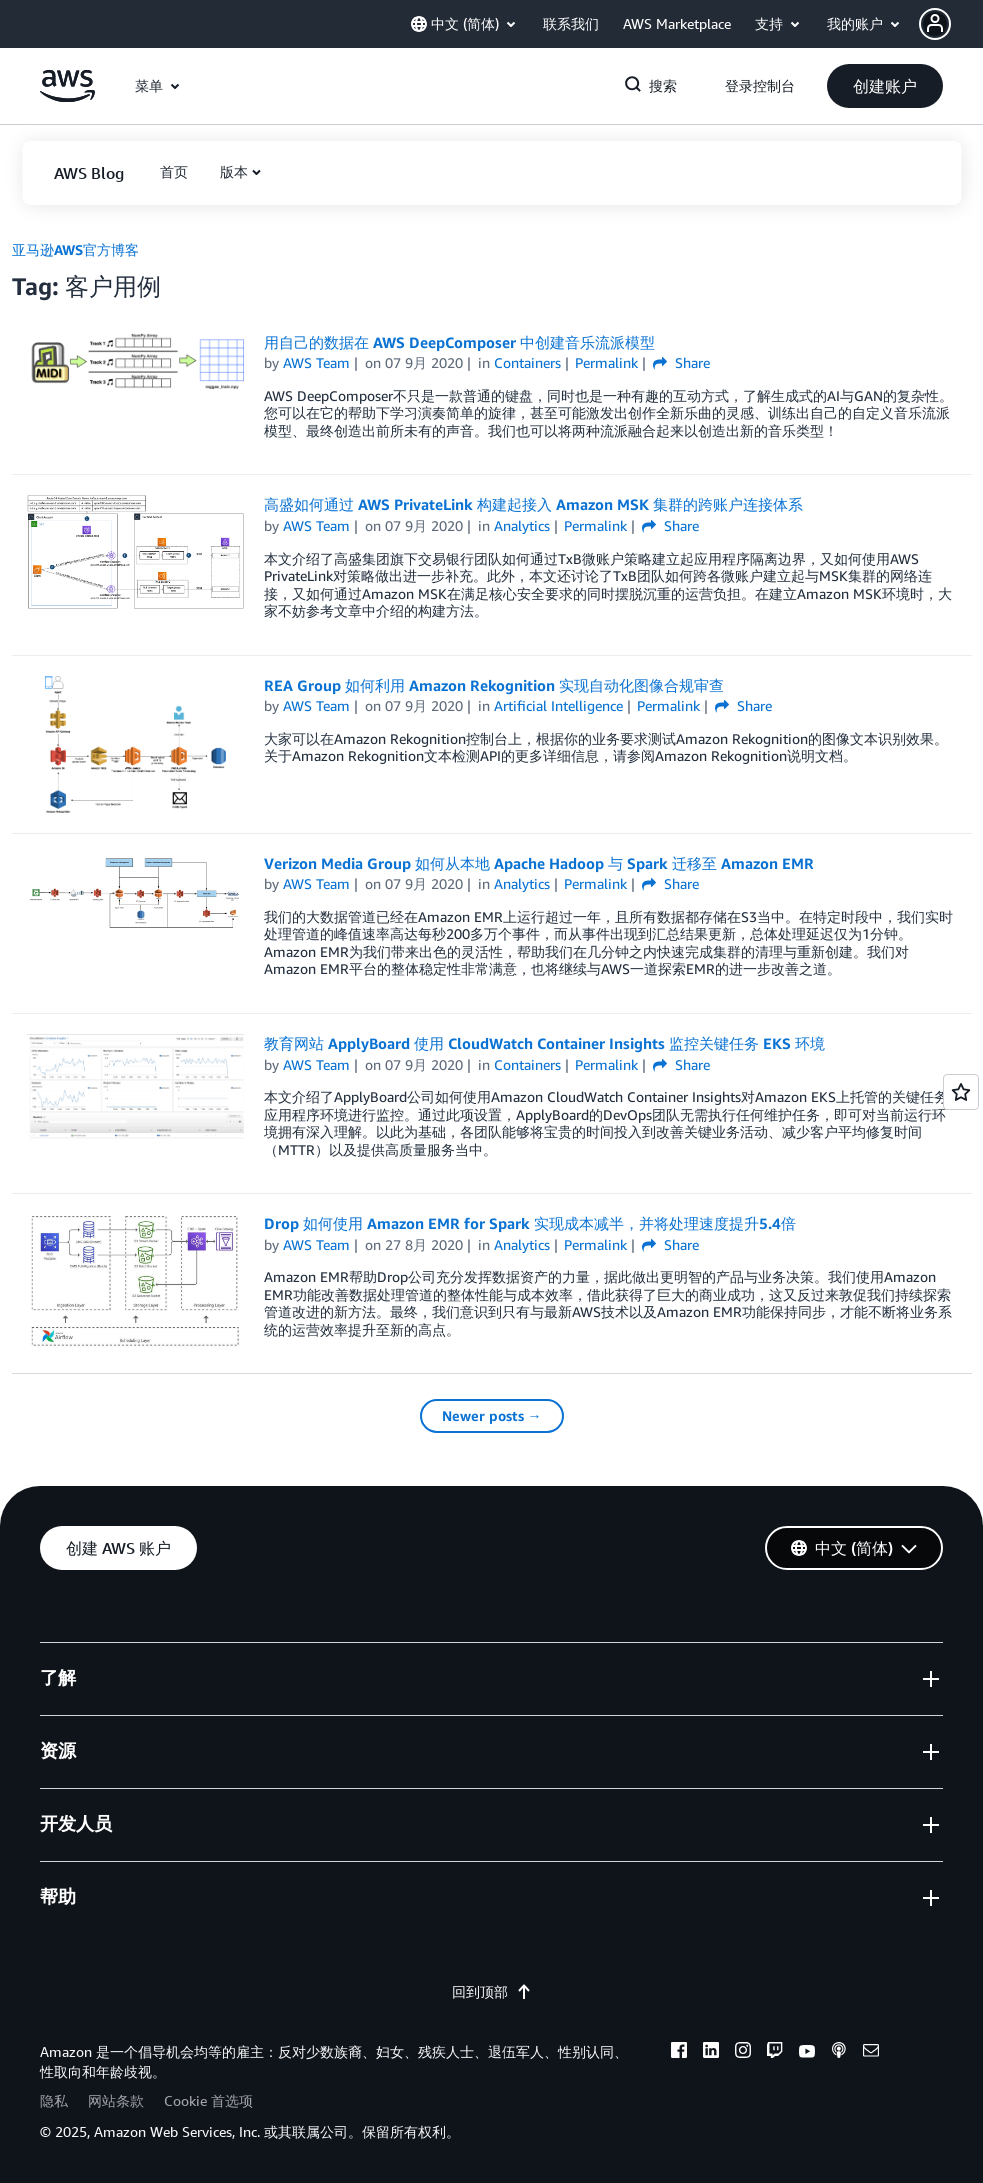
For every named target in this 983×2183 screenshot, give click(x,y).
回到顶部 (492, 1991)
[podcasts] (839, 2053)
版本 (234, 171)
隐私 (54, 2100)
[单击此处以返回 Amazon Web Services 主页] (67, 96)
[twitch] (775, 2053)
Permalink (606, 362)
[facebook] (679, 2053)
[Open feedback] (961, 1092)
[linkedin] (711, 2053)
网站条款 (116, 2100)
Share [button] (681, 362)
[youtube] (807, 2053)
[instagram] (743, 2053)
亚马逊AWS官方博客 (75, 249)
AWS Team (316, 362)
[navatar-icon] (935, 24)
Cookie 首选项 (208, 2100)
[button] (951, 24)
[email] (871, 2053)
